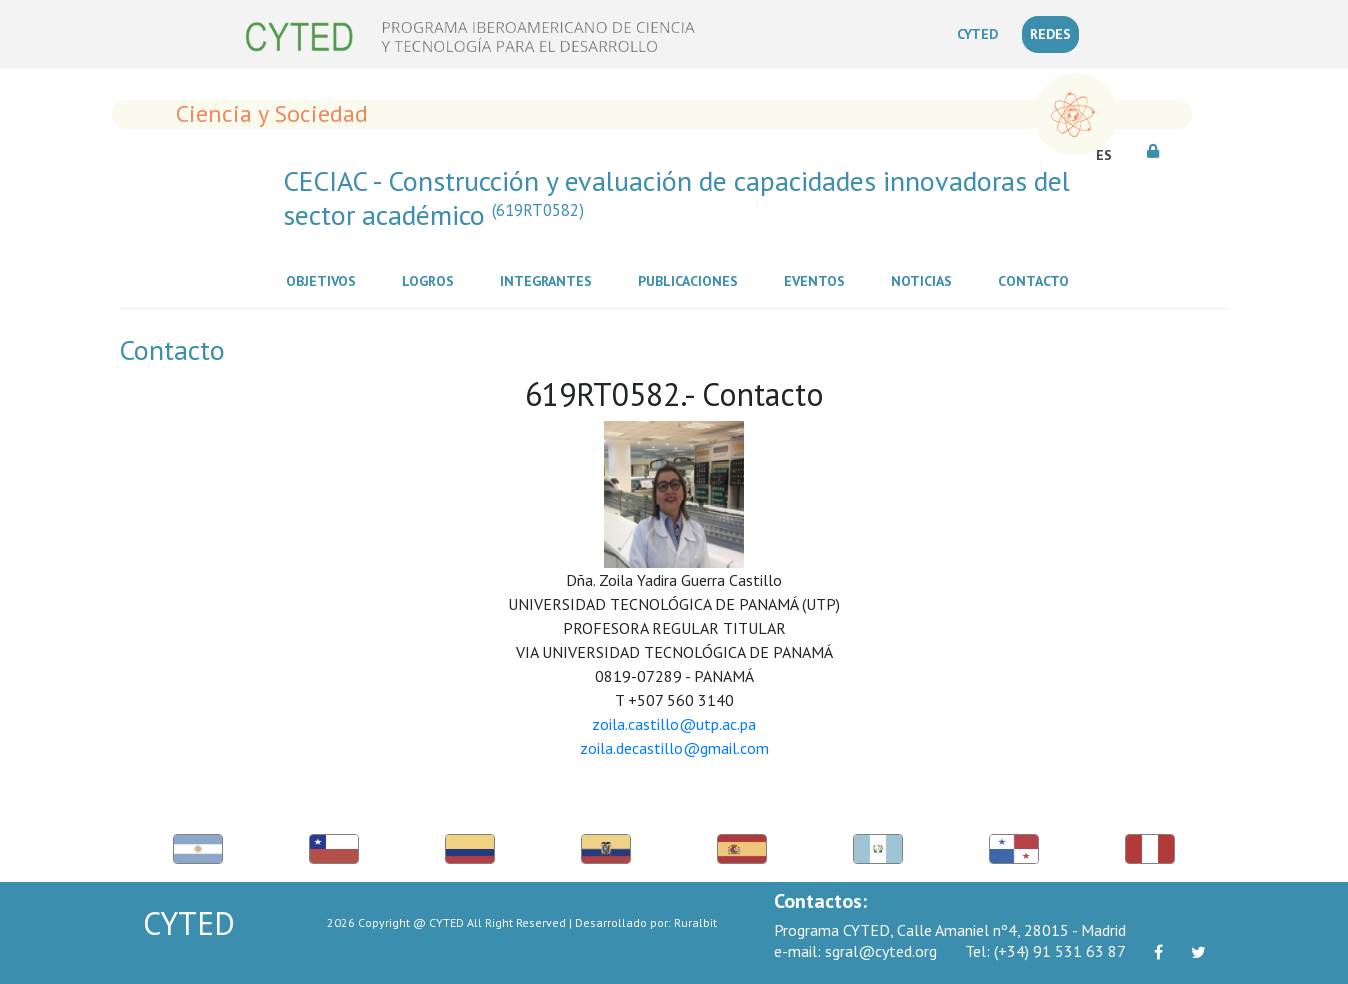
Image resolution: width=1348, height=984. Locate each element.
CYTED (981, 33)
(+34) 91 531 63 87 (1045, 951)
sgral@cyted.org (855, 951)
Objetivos (325, 280)
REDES (1050, 34)
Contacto (1037, 280)
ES (1104, 155)
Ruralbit (695, 922)
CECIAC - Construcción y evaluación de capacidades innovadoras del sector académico (676, 197)
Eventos (818, 280)
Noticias (925, 280)
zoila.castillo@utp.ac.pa (674, 724)
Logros (432, 280)
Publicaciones (692, 280)
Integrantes (550, 280)
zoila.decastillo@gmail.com (674, 748)
